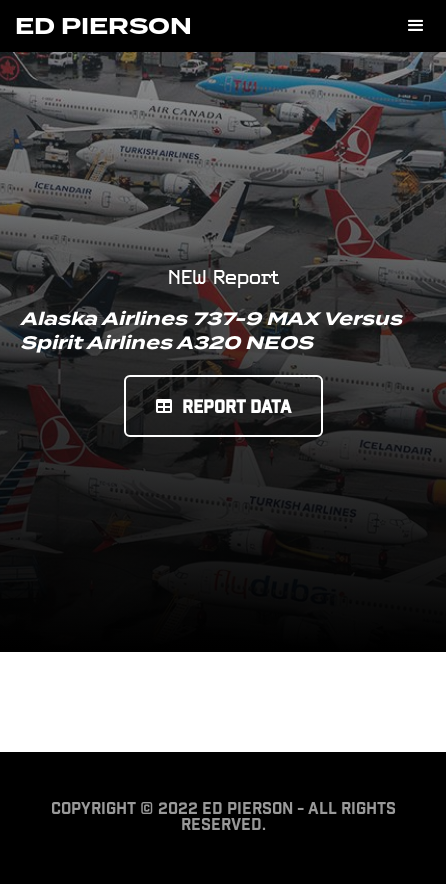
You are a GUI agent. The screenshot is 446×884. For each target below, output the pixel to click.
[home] (103, 25)
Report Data (223, 408)
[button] (416, 26)
